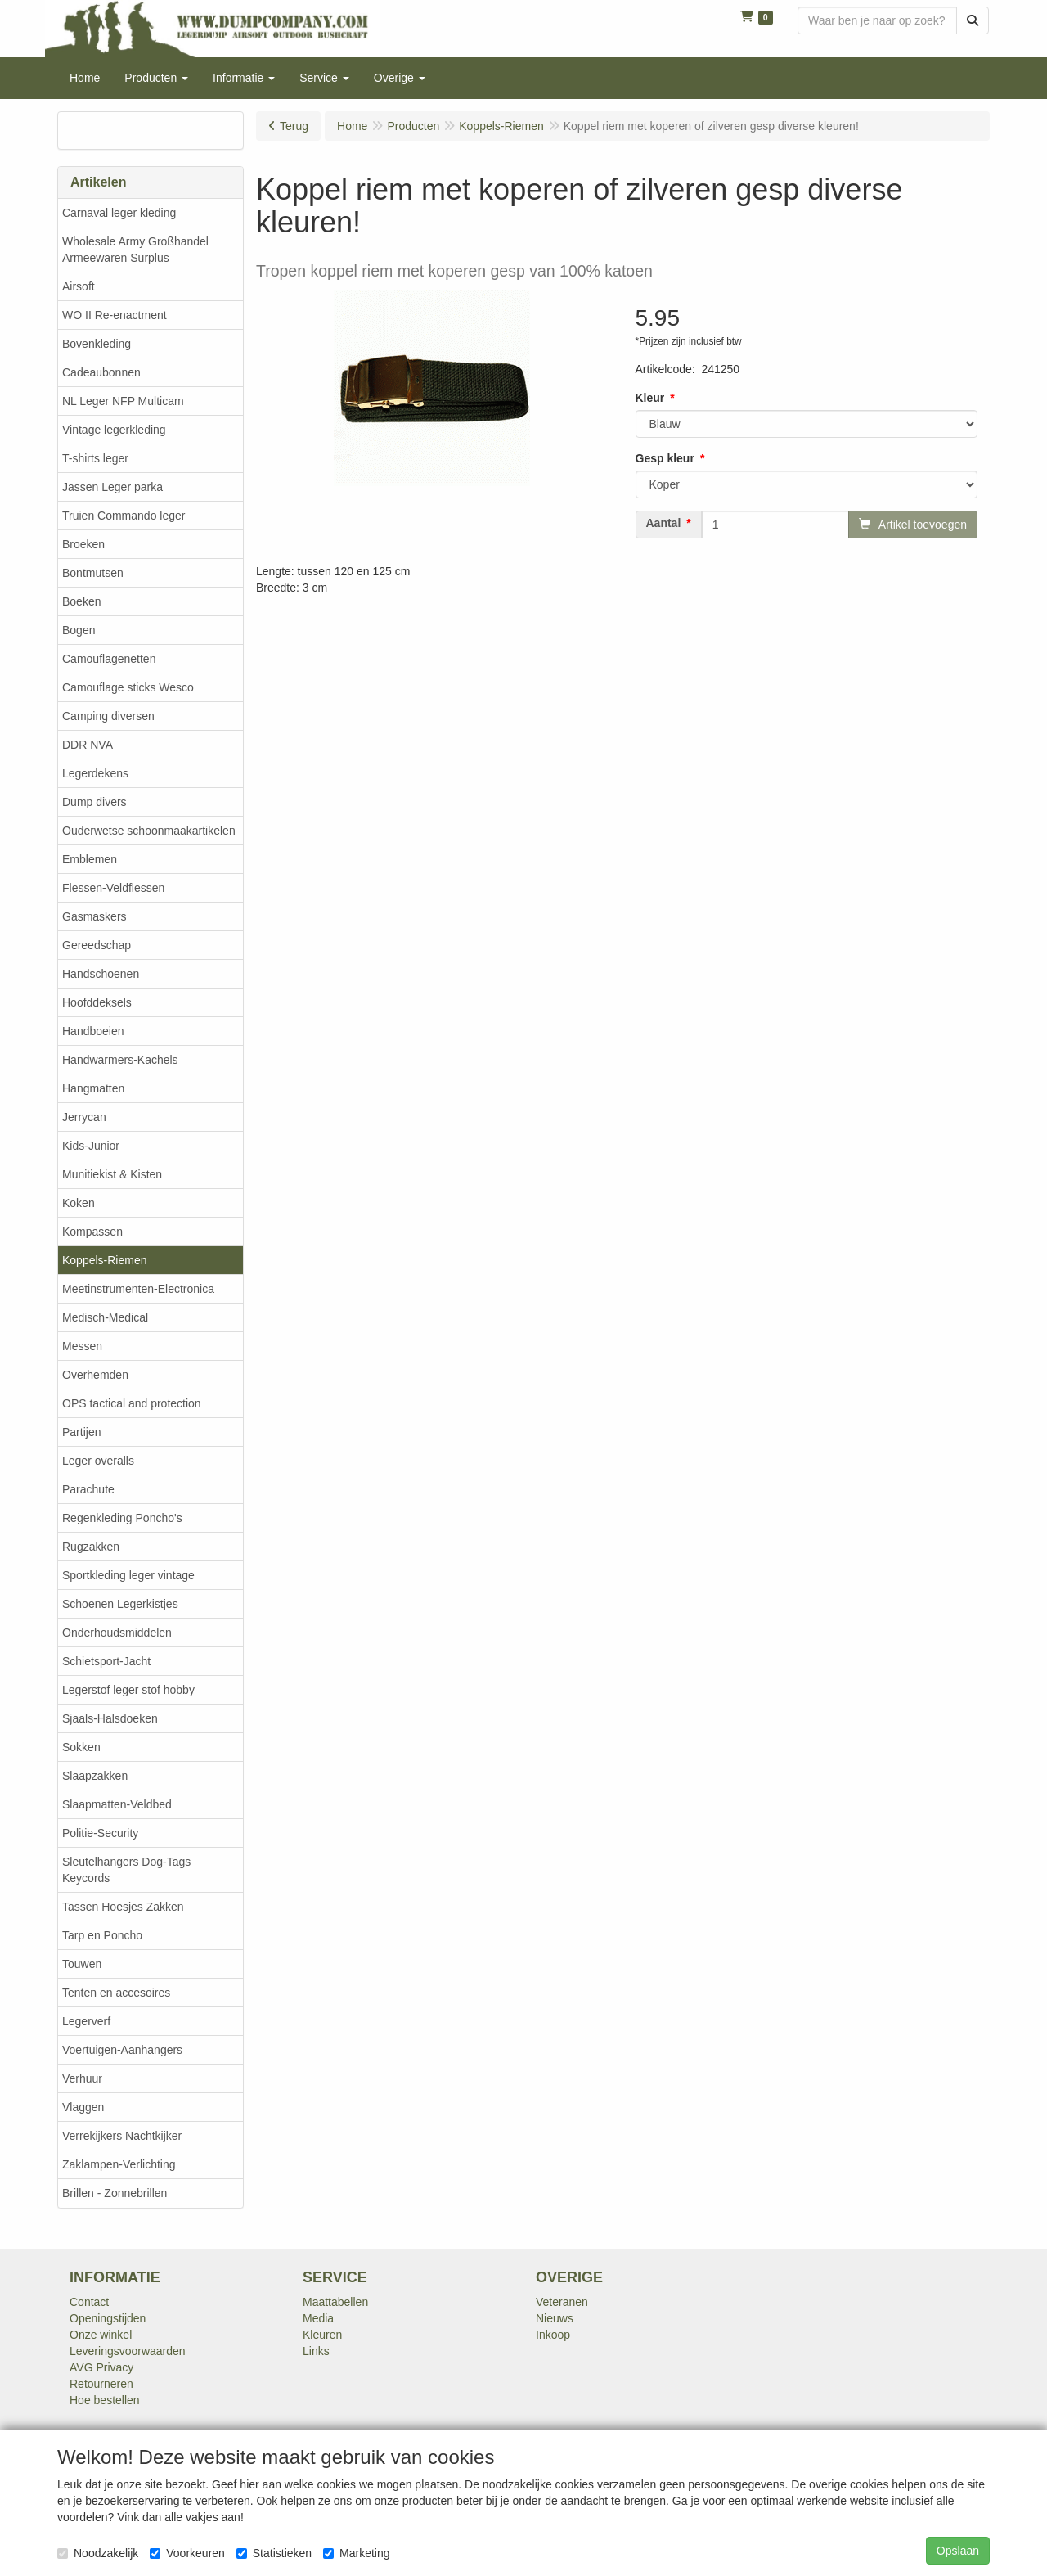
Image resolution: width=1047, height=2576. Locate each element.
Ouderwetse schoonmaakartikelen (149, 830)
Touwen (81, 1963)
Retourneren (101, 2383)
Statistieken (274, 2553)
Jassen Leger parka (112, 486)
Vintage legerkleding (114, 429)
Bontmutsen (93, 572)
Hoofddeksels (97, 1002)
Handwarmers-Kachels (120, 1059)
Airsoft (78, 286)
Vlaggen (83, 2107)
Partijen (81, 1432)
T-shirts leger (95, 458)
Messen (82, 1346)
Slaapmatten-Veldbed (117, 1804)
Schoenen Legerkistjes (120, 1603)
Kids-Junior (90, 1145)
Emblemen (89, 859)
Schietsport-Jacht (106, 1661)
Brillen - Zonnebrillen (114, 2193)
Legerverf (86, 2021)
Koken (78, 1202)
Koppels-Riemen (104, 1260)
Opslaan (958, 2550)
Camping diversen (108, 716)
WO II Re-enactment (114, 315)
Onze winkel (101, 2334)
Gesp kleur (665, 458)
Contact (89, 2301)
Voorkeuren (187, 2553)
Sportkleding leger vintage (128, 1575)
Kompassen (92, 1231)
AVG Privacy (101, 2367)
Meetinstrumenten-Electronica (138, 1288)
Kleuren (322, 2334)
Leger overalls (98, 1460)
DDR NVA (87, 744)
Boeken (81, 601)
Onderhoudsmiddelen (117, 1632)
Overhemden (95, 1374)
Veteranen (562, 2301)
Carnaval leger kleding (119, 212)
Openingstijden (108, 2318)
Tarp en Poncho (102, 1935)
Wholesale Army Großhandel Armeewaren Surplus (135, 249)
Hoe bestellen (105, 2400)
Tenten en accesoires (116, 1992)
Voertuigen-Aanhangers (122, 2049)
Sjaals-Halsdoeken (110, 1718)
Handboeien (93, 1031)
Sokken (81, 1747)
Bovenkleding (96, 343)
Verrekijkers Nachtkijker (122, 2135)
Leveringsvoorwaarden (128, 2351)
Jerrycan (84, 1117)
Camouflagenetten (108, 658)
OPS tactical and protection (131, 1403)
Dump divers (94, 801)
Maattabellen (335, 2301)
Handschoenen (100, 973)
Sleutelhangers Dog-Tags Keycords (126, 1870)
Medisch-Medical (105, 1317)
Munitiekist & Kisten (112, 1174)
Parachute (88, 1489)
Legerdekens (95, 773)
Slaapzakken (95, 1775)
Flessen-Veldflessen (113, 887)
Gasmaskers (94, 916)
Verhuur (82, 2078)
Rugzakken (90, 1546)
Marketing (356, 2553)
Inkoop (553, 2334)
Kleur (650, 397)
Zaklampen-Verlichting (119, 2164)
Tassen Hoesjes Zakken (123, 1906)
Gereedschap (96, 945)
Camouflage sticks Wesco (128, 687)
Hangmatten (93, 1088)
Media (318, 2318)
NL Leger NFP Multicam (123, 401)
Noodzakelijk (97, 2553)
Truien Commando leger (123, 515)
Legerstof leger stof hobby (128, 1689)
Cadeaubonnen (101, 372)
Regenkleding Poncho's (122, 1517)
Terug (294, 126)
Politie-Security (100, 1833)
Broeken (83, 544)
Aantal (663, 523)
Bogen (78, 630)
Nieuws (554, 2318)
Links (316, 2351)
